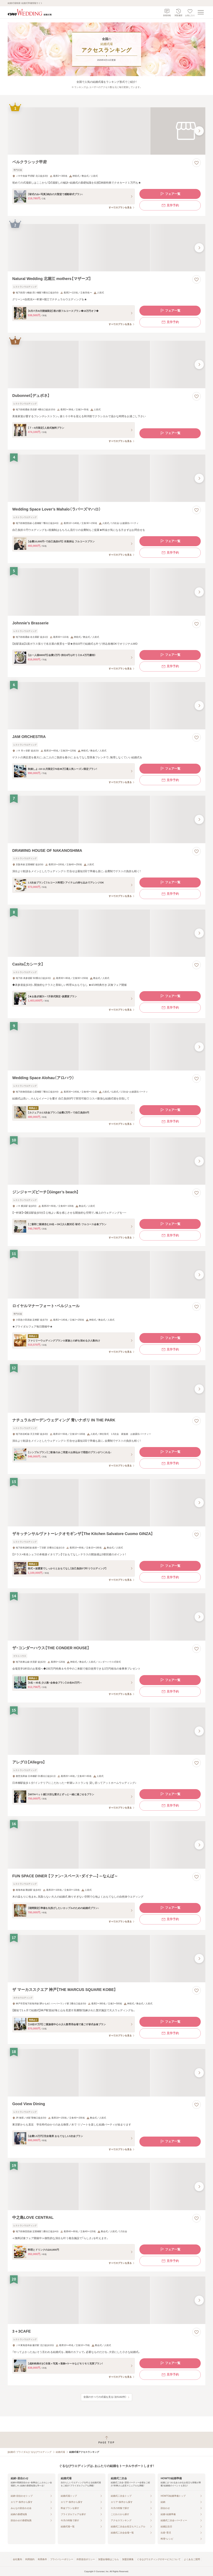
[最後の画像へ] (199, 130)
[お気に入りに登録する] (196, 162)
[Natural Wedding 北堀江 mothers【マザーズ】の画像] (106, 247)
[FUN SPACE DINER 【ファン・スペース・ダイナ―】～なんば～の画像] (106, 1844)
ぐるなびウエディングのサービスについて (159, 2559)
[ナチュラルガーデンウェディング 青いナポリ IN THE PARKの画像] (106, 1389)
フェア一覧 (170, 194)
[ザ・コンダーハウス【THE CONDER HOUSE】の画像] (106, 1617)
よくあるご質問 (192, 2559)
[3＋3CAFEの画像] (106, 2300)
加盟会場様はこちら (108, 2559)
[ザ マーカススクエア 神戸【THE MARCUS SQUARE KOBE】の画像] (106, 1958)
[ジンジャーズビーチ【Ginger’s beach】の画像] (106, 1161)
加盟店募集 (128, 2559)
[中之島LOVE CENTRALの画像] (106, 2186)
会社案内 (17, 2559)
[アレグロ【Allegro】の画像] (106, 1731)
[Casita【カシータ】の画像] (106, 933)
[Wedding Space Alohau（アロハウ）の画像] (106, 1046)
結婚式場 (60, 2452)
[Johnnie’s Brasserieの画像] (106, 592)
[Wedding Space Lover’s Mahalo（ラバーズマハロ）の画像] (106, 478)
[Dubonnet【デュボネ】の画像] (106, 364)
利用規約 (30, 2559)
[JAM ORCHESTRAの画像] (106, 705)
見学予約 (170, 205)
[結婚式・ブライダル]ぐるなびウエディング (30, 2452)
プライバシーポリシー (61, 2559)
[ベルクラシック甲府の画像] (106, 131)
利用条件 (42, 2559)
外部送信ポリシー (85, 2559)
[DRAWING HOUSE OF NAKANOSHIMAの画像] (106, 819)
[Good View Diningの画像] (106, 2072)
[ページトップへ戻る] (106, 2440)
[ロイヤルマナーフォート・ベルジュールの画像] (106, 1274)
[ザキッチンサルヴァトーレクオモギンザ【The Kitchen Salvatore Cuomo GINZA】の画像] (106, 1502)
